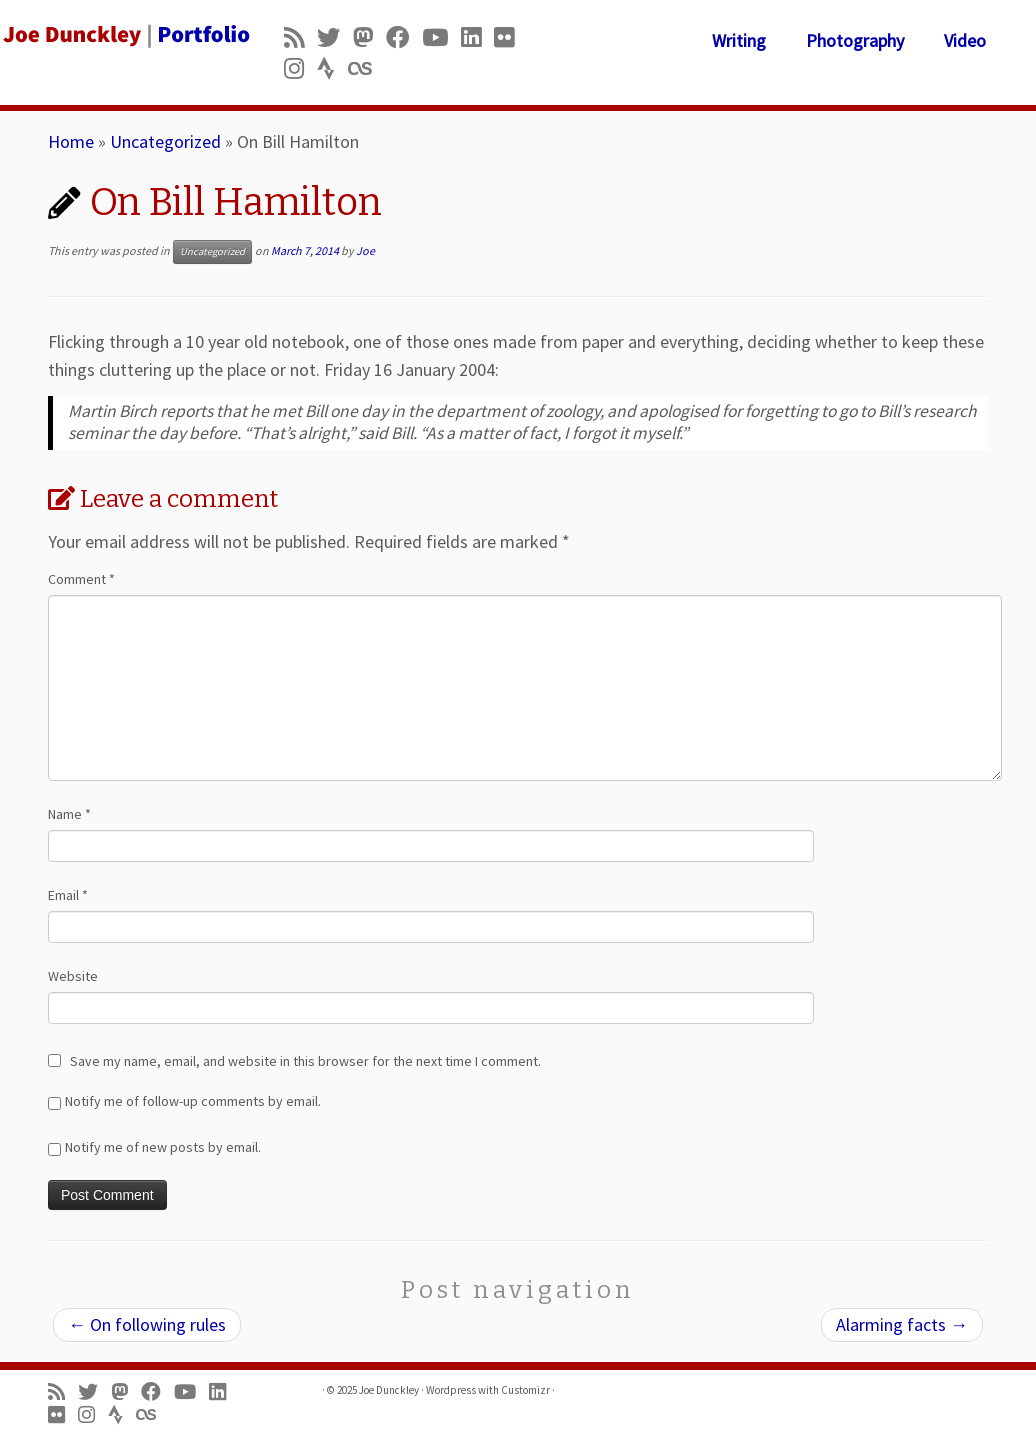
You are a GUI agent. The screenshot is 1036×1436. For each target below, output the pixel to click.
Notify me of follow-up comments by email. (193, 1101)
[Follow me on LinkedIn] (477, 37)
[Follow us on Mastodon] (369, 37)
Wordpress (451, 1390)
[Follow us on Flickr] (510, 37)
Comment (81, 579)
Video (965, 40)
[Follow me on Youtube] (441, 37)
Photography (855, 40)
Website (73, 976)
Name (69, 814)
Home (71, 141)
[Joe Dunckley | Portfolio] (121, 35)
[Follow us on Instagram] (300, 68)
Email (68, 895)
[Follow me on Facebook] (404, 37)
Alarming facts (902, 1324)
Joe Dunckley (389, 1390)
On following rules (147, 1324)
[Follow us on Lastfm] (366, 68)
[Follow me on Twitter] (335, 37)
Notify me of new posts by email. (163, 1147)
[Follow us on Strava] (332, 68)
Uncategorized (165, 141)
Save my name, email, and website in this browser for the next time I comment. (305, 1061)
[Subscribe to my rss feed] (300, 37)
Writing (739, 40)
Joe (365, 250)
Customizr (525, 1390)
